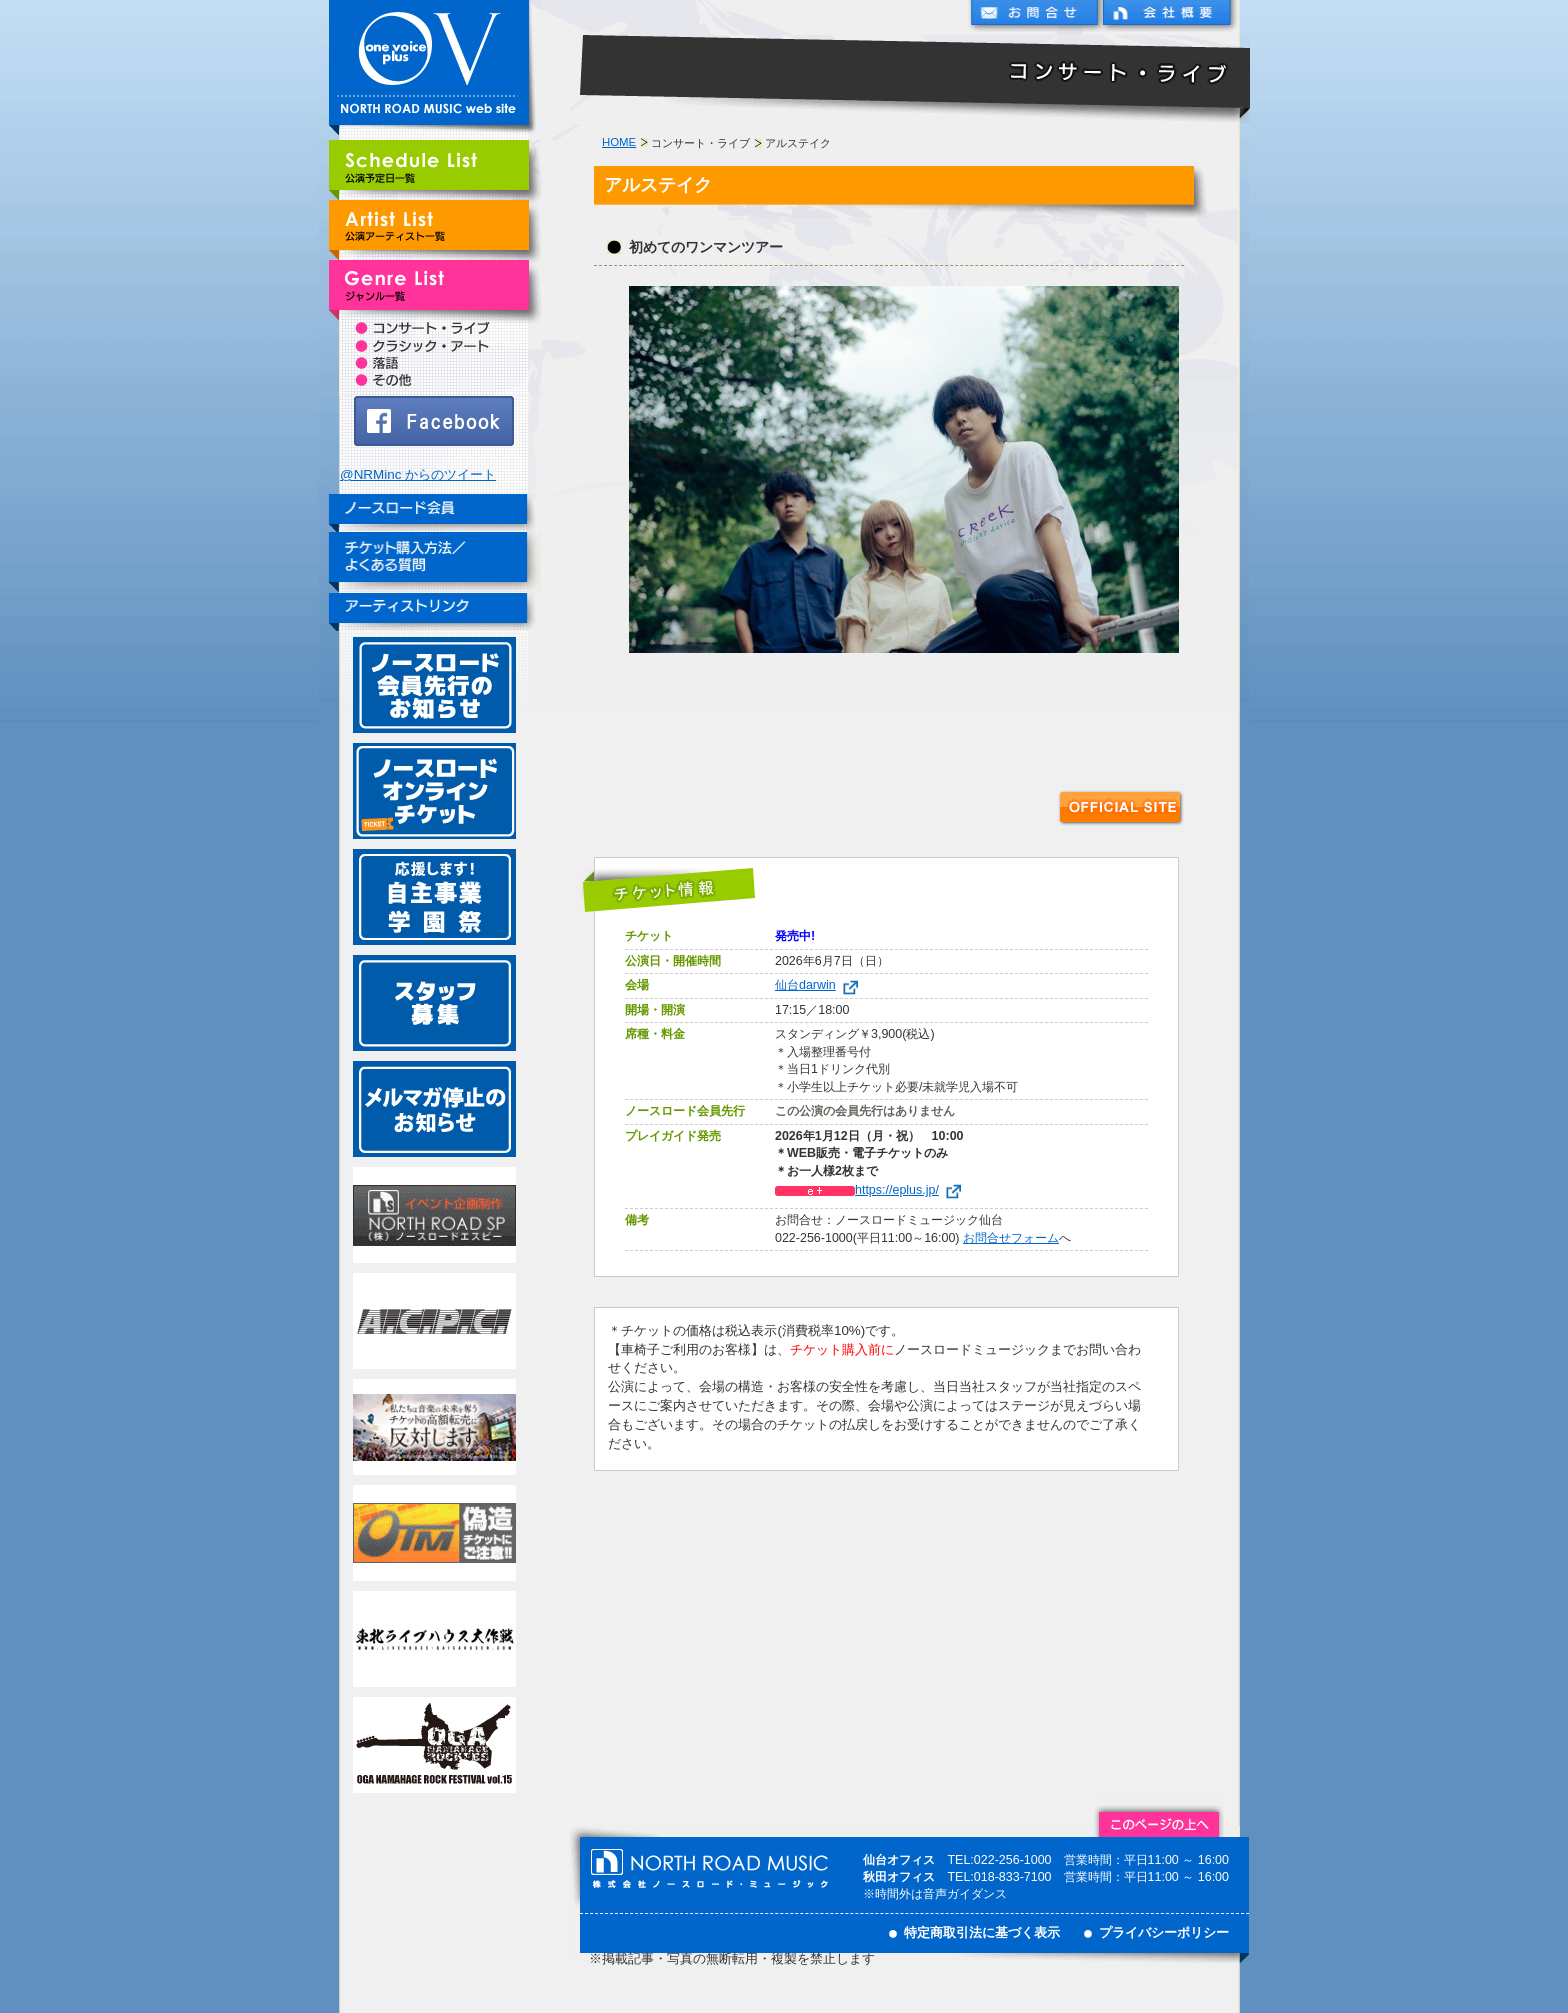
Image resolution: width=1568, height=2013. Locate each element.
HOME (619, 142)
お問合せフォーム (1011, 1238)
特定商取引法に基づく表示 (982, 1932)
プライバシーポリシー (1164, 1932)
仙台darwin (820, 985)
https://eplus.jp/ (872, 1190)
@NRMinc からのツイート (418, 474)
